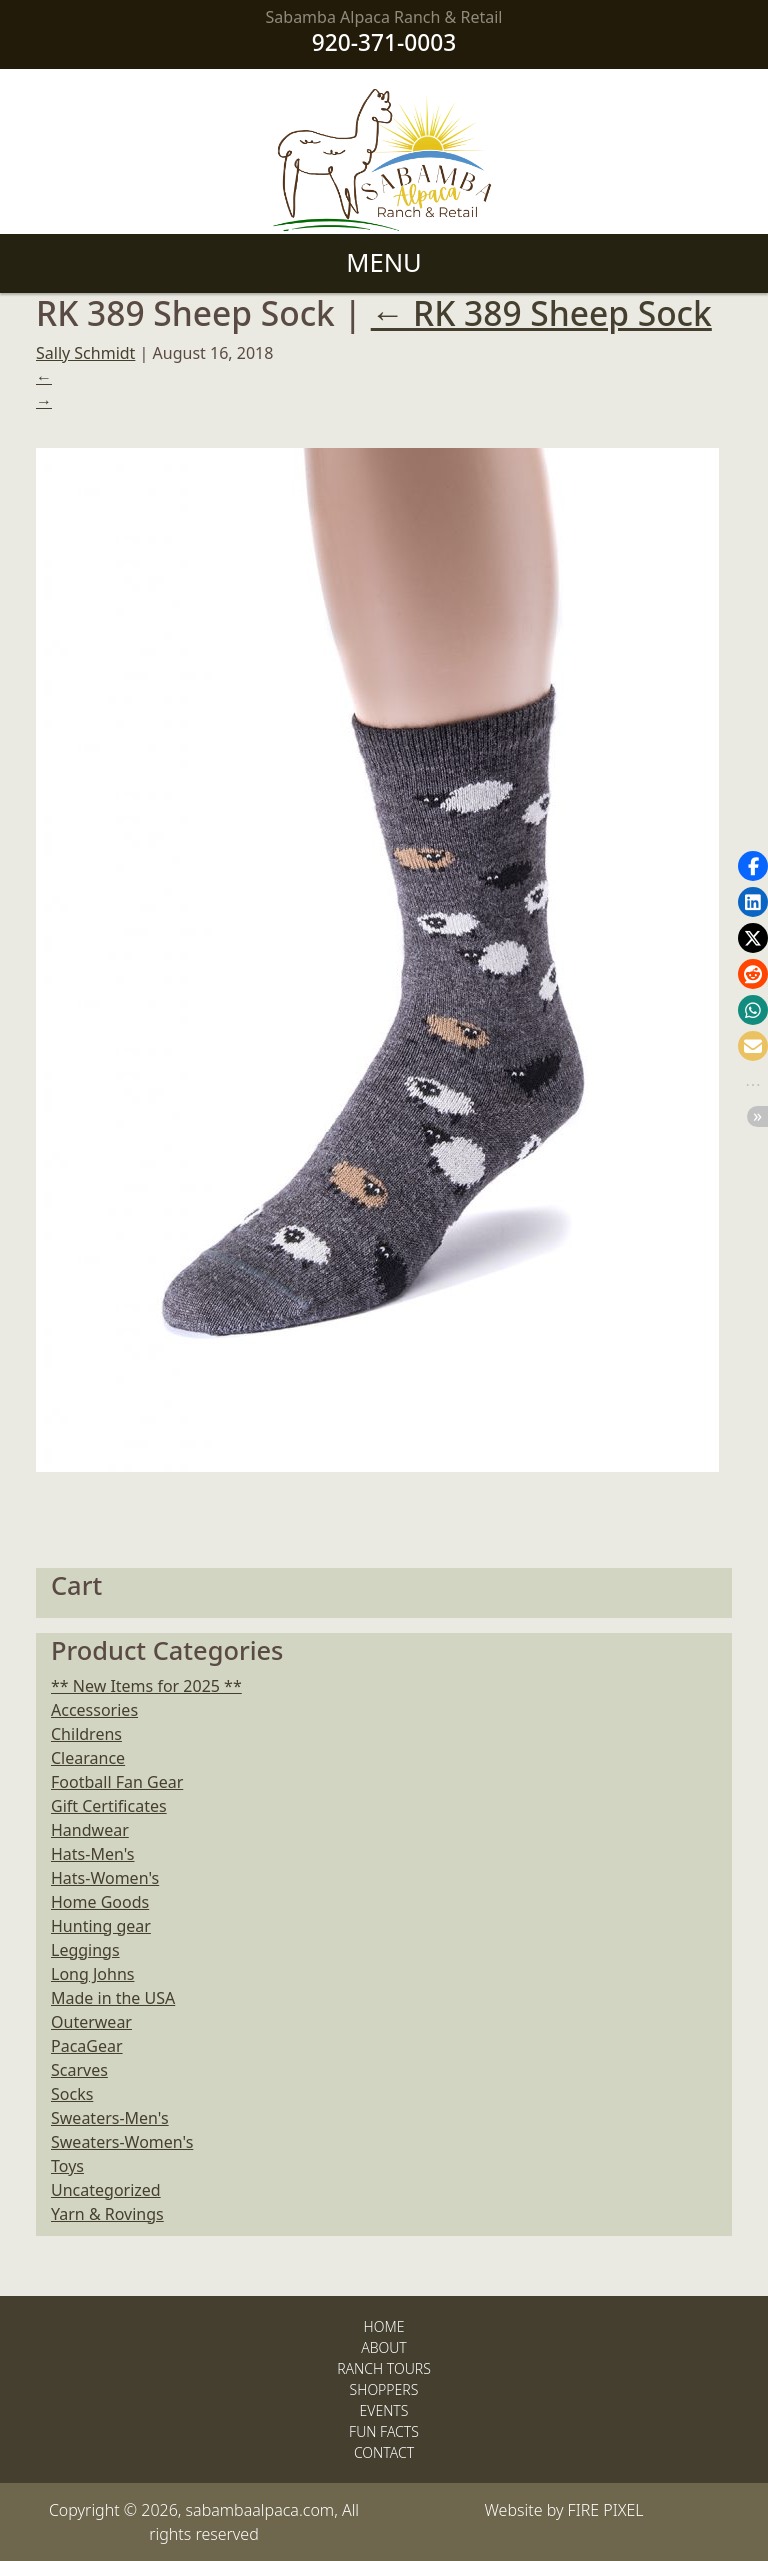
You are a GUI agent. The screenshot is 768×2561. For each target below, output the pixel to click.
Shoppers (384, 2389)
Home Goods (100, 1902)
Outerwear (91, 2022)
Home (384, 2326)
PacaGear (87, 2046)
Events (384, 2410)
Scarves (79, 2070)
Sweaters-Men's (110, 2118)
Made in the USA (113, 1998)
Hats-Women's (105, 1878)
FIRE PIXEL (606, 2510)
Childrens (86, 1734)
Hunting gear (101, 1926)
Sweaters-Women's (122, 2142)
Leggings (85, 1950)
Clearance (88, 1758)
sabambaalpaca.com (260, 2510)
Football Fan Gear (117, 1782)
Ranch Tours (384, 2368)
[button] (753, 866)
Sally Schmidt (85, 353)
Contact (384, 2452)
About (384, 2347)
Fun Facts (384, 2431)
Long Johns (92, 1974)
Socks (72, 2094)
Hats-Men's (92, 1854)
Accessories (94, 1710)
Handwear (90, 1830)
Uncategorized (106, 2190)
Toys (67, 2166)
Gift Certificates (109, 1806)
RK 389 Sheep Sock (541, 313)
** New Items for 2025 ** (146, 1686)
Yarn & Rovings (107, 2214)
